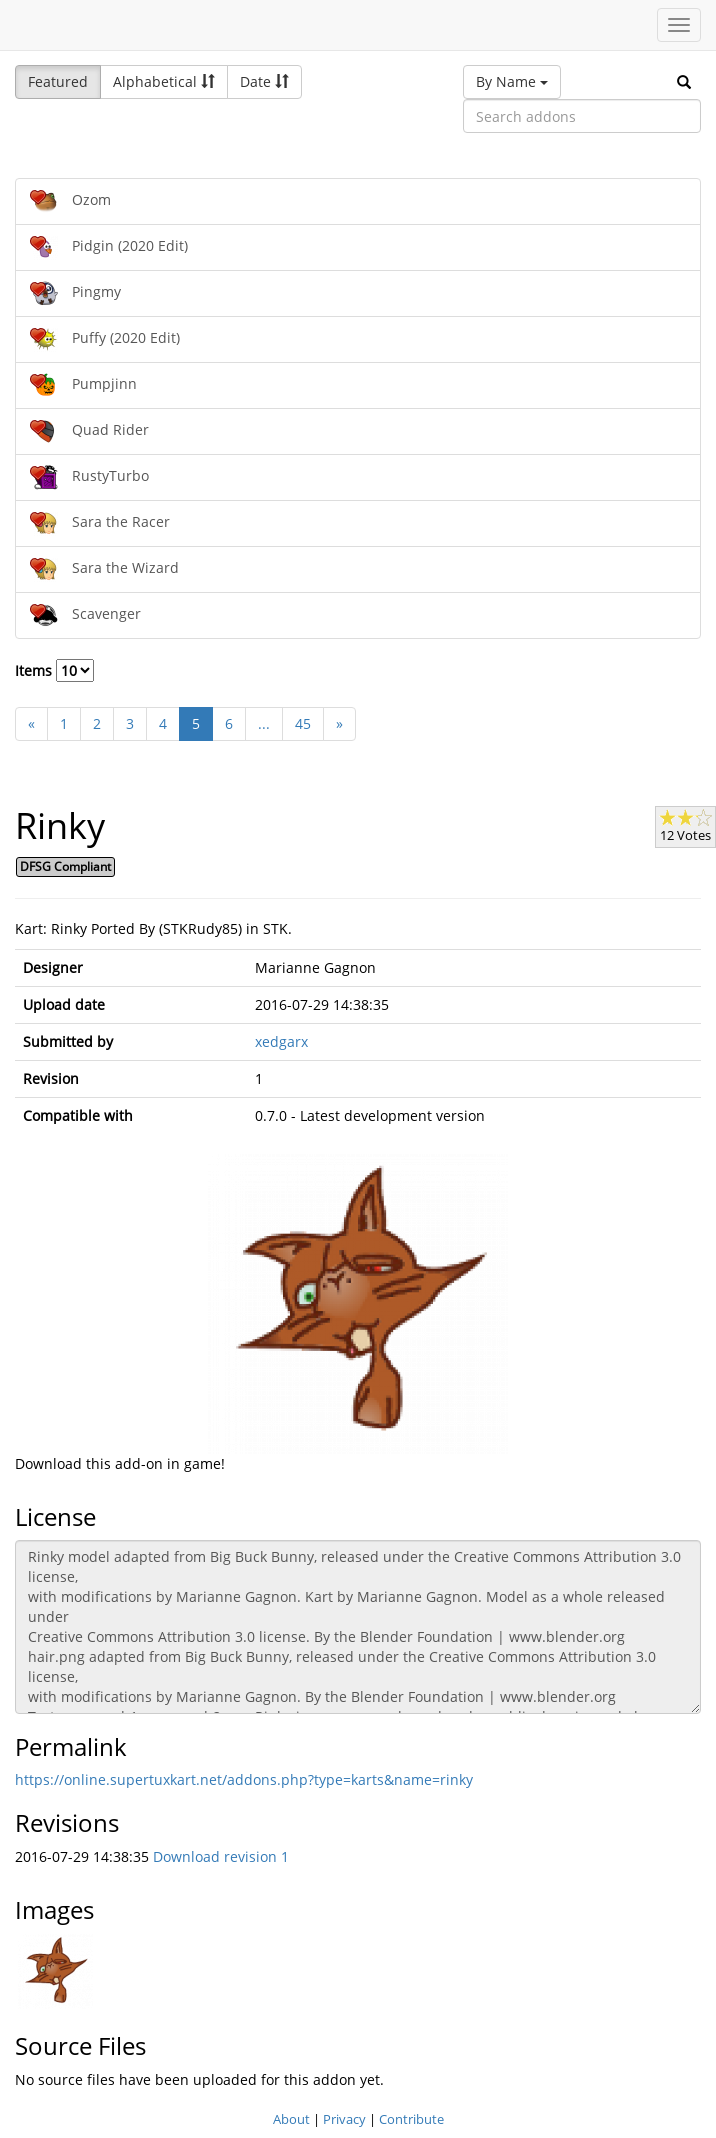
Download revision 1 (221, 1856)
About (291, 2119)
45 (303, 723)
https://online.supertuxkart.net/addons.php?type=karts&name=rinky (244, 1779)
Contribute (411, 2119)
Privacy (344, 2119)
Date (264, 81)
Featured (58, 81)
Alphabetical (164, 81)
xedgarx (281, 1041)
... (264, 723)
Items (54, 670)
